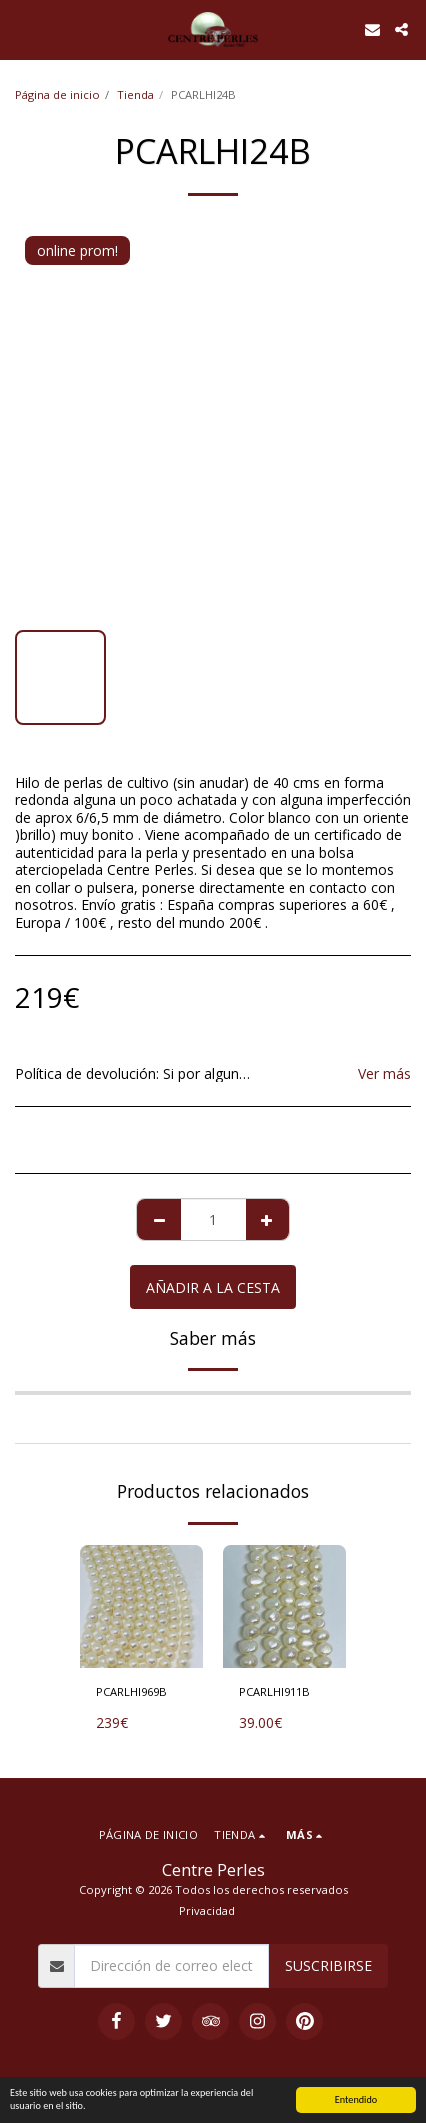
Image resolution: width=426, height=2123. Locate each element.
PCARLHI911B (274, 1691)
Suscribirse (328, 1965)
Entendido (356, 2099)
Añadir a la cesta (213, 1287)
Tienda (135, 94)
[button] (22, 28)
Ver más (384, 1074)
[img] (141, 1606)
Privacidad (207, 1910)
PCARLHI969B (131, 1691)
